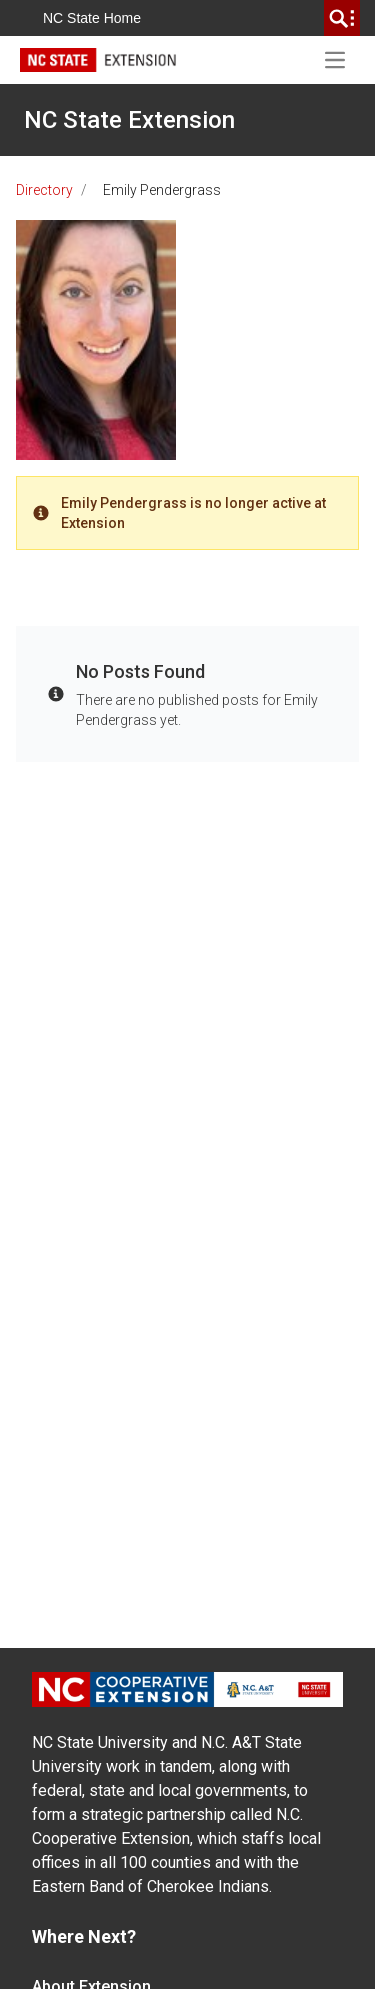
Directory (44, 190)
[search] (342, 18)
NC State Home (92, 18)
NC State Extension (129, 120)
